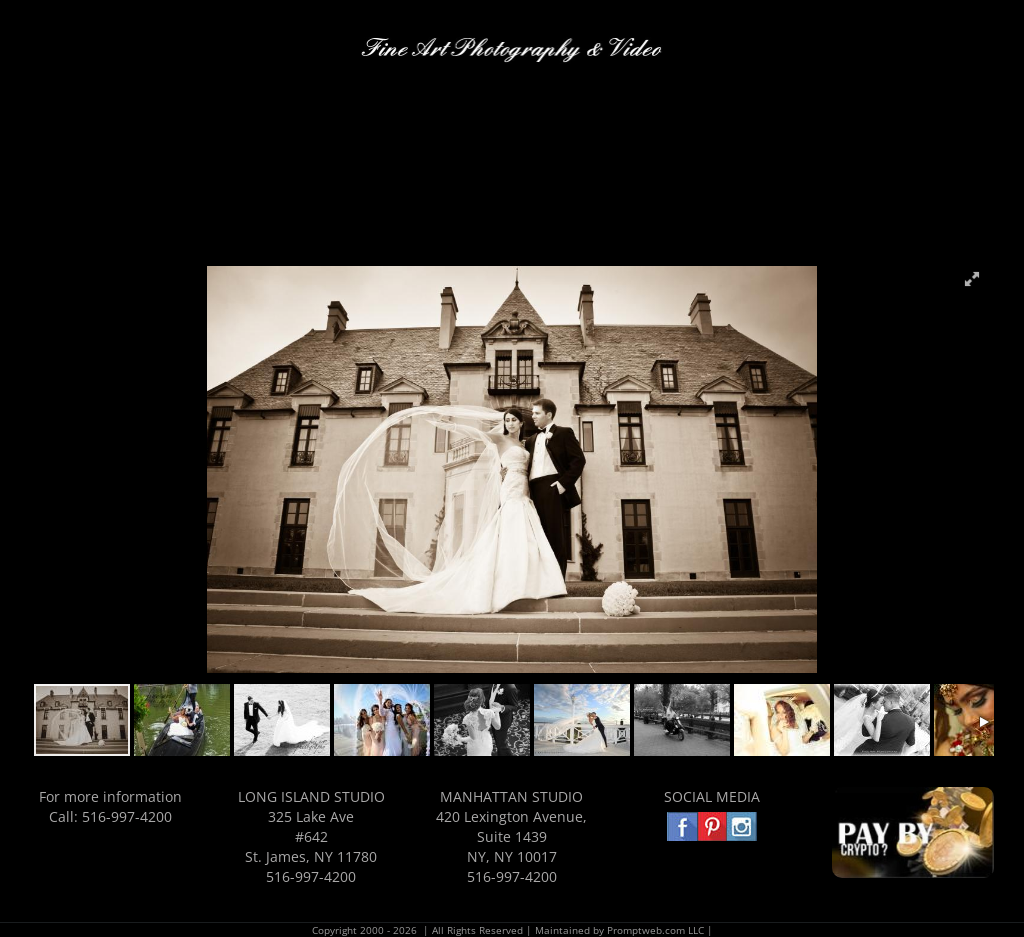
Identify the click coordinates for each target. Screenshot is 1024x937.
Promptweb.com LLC (655, 930)
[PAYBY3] (913, 793)
